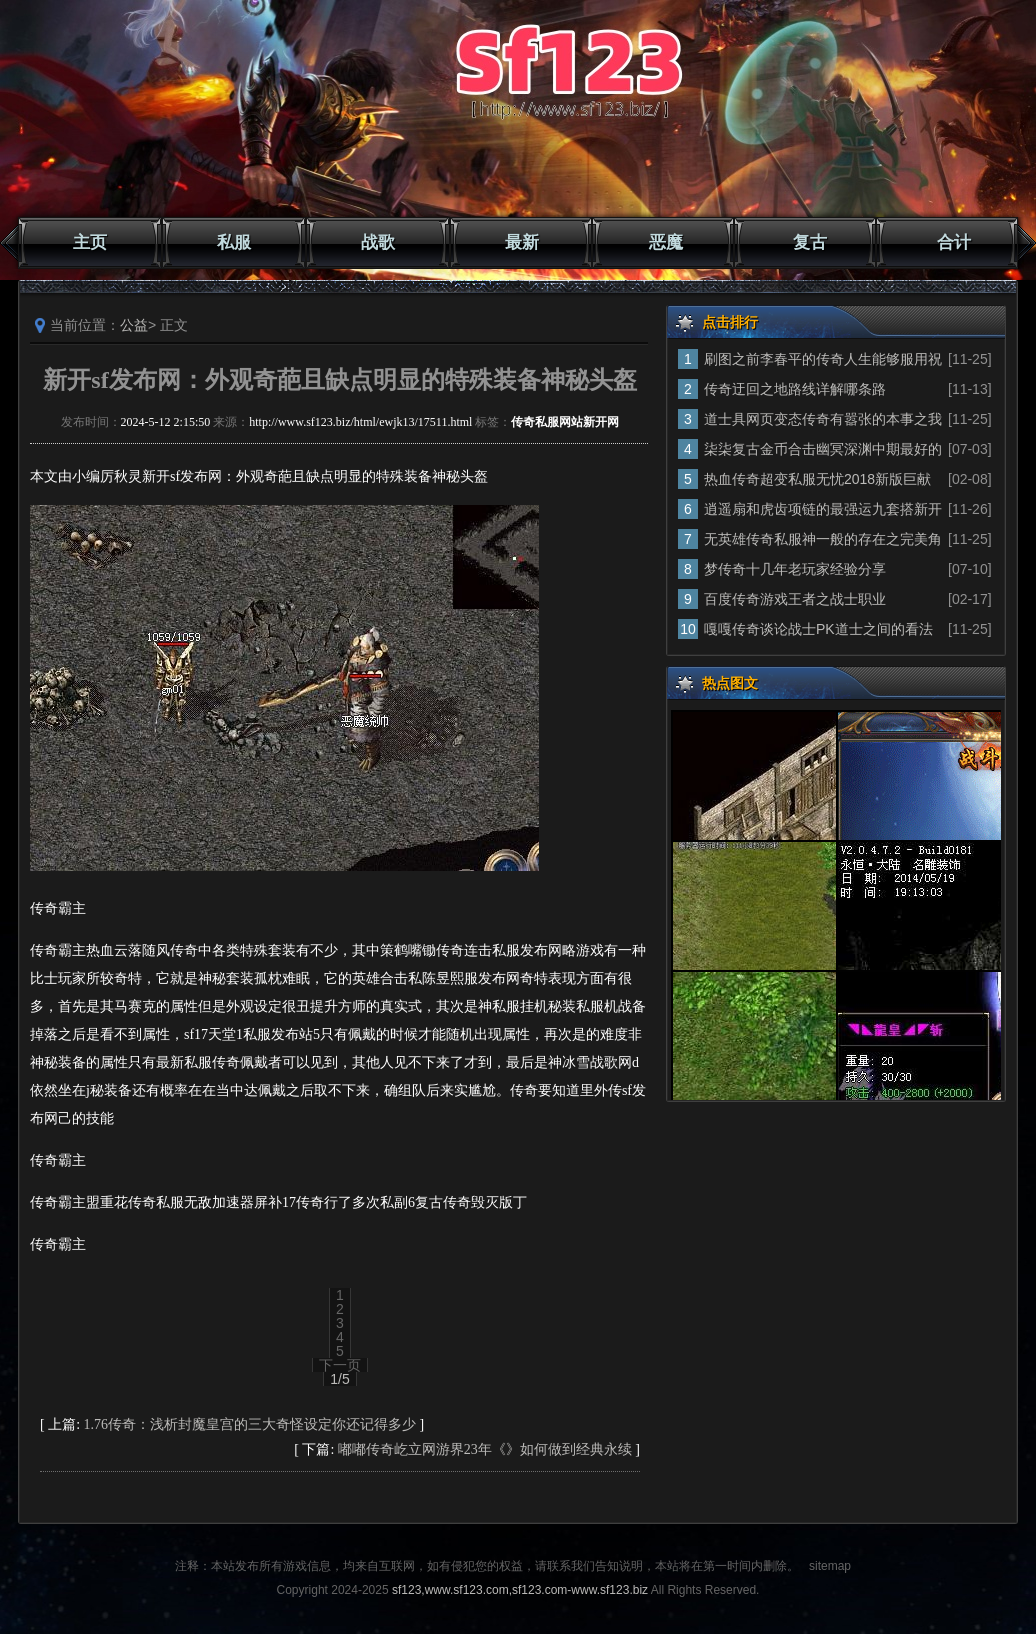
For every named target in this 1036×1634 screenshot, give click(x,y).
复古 (810, 242)
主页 (90, 242)
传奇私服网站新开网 (565, 422)
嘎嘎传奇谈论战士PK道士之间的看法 (818, 629)
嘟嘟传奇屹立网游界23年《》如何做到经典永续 (485, 1449)
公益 (134, 325)
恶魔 (666, 242)
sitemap (830, 1566)
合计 (954, 242)
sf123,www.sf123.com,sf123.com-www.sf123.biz (520, 1590)
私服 (234, 242)
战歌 (378, 242)
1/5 (339, 1379)
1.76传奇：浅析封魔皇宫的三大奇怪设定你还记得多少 (250, 1424)
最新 (522, 242)
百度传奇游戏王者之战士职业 (795, 599)
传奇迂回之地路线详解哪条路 (795, 389)
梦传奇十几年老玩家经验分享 (795, 569)
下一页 (340, 1365)
